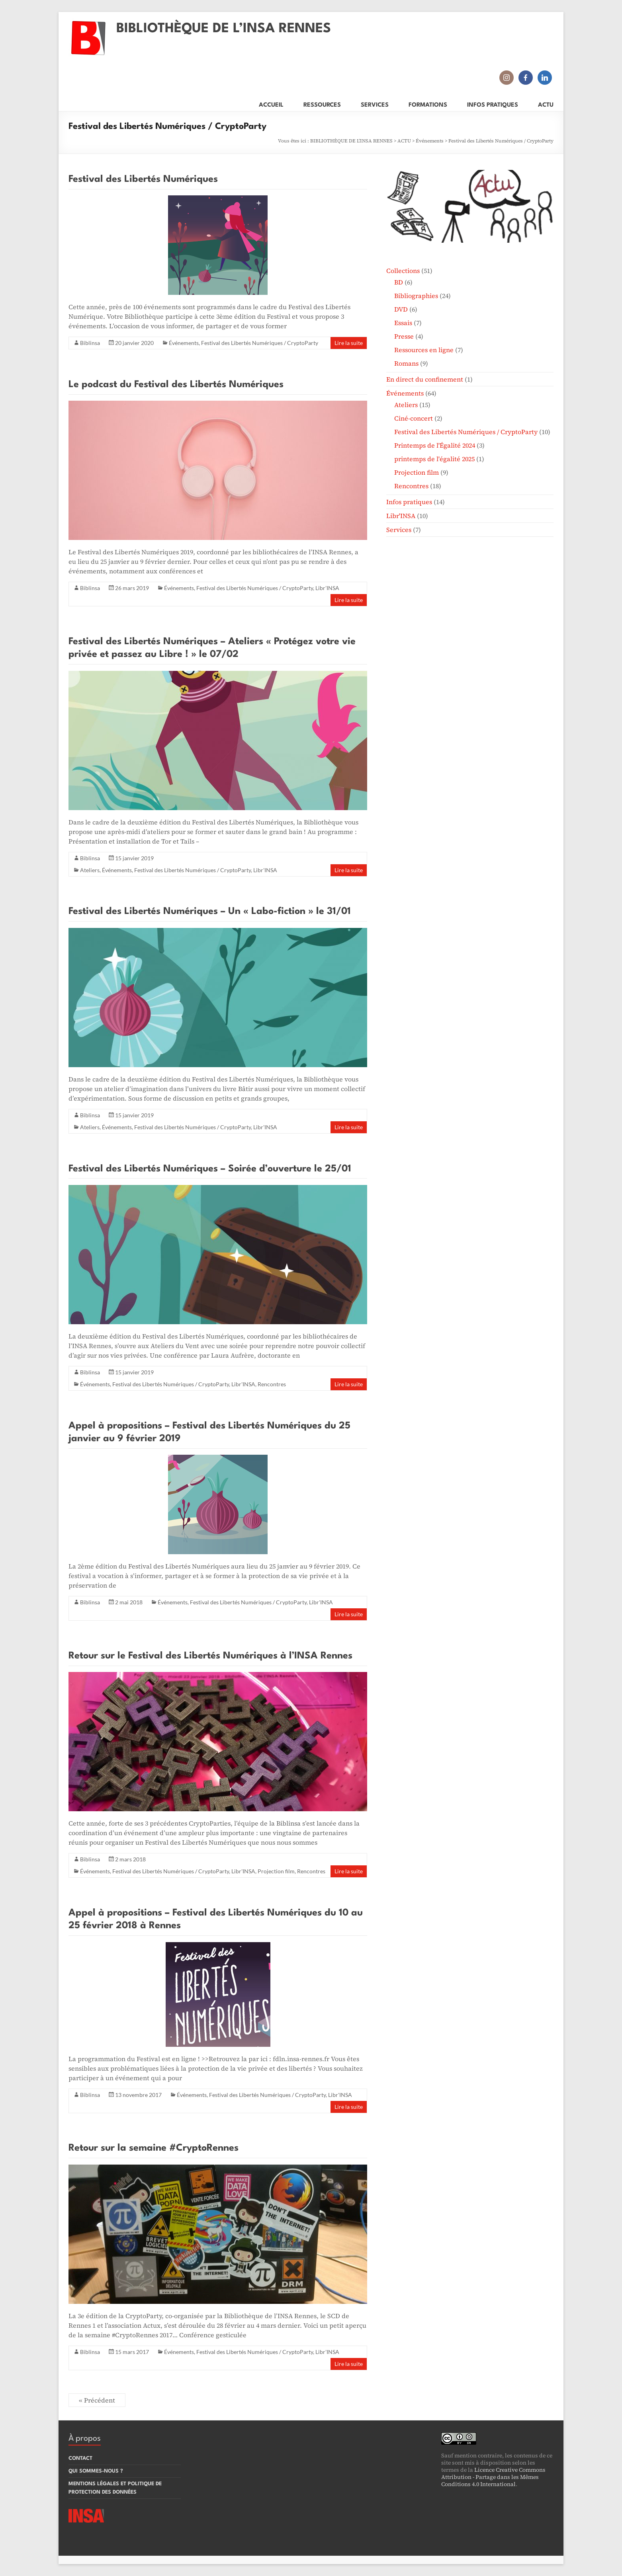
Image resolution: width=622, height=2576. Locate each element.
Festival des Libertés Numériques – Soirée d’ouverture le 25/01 (209, 1169)
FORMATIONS (428, 103)
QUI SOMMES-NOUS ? (95, 2471)
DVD (401, 309)
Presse (404, 336)
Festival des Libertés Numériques (143, 179)
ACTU (546, 103)
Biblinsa (90, 342)
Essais (403, 322)
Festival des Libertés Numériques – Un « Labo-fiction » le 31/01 (209, 911)
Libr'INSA (327, 588)
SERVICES (375, 103)
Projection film (276, 1871)
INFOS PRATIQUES (492, 103)
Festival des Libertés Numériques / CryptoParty (259, 342)
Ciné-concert (413, 418)
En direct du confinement (424, 379)
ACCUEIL (271, 103)
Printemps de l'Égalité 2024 (434, 445)
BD (398, 282)
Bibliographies (416, 295)
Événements (430, 141)
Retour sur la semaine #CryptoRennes (153, 2148)
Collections (403, 270)
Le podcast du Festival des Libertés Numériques (176, 385)
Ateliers (90, 870)
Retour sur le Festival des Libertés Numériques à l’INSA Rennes (210, 1656)
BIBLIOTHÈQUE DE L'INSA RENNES (351, 141)
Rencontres (272, 1384)
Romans (406, 363)
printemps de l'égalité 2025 (434, 458)
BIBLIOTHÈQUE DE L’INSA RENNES (223, 28)
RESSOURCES (322, 103)
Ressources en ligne (424, 349)
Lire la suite (348, 342)
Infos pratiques (409, 501)
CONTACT (80, 2458)
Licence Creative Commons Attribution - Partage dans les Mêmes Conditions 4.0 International (493, 2477)
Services (398, 529)
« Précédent (97, 2400)
